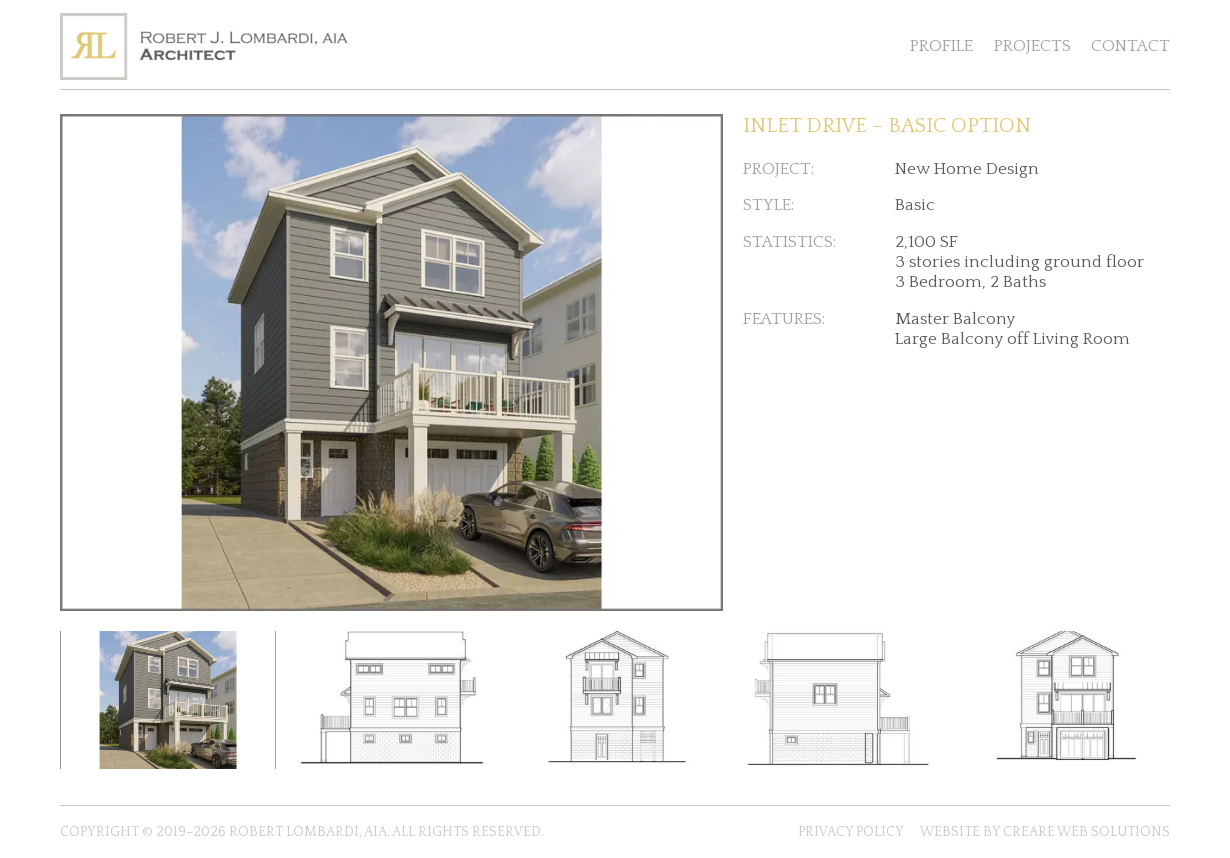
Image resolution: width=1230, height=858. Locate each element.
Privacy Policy (851, 832)
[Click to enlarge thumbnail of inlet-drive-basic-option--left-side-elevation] (839, 700)
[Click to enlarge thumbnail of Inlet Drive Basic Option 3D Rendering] (168, 700)
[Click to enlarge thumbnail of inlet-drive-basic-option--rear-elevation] (615, 700)
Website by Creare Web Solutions (1045, 832)
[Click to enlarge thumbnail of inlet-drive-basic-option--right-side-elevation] (392, 700)
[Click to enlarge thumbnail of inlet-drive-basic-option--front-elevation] (1062, 700)
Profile (941, 46)
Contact (1130, 46)
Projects (1032, 46)
